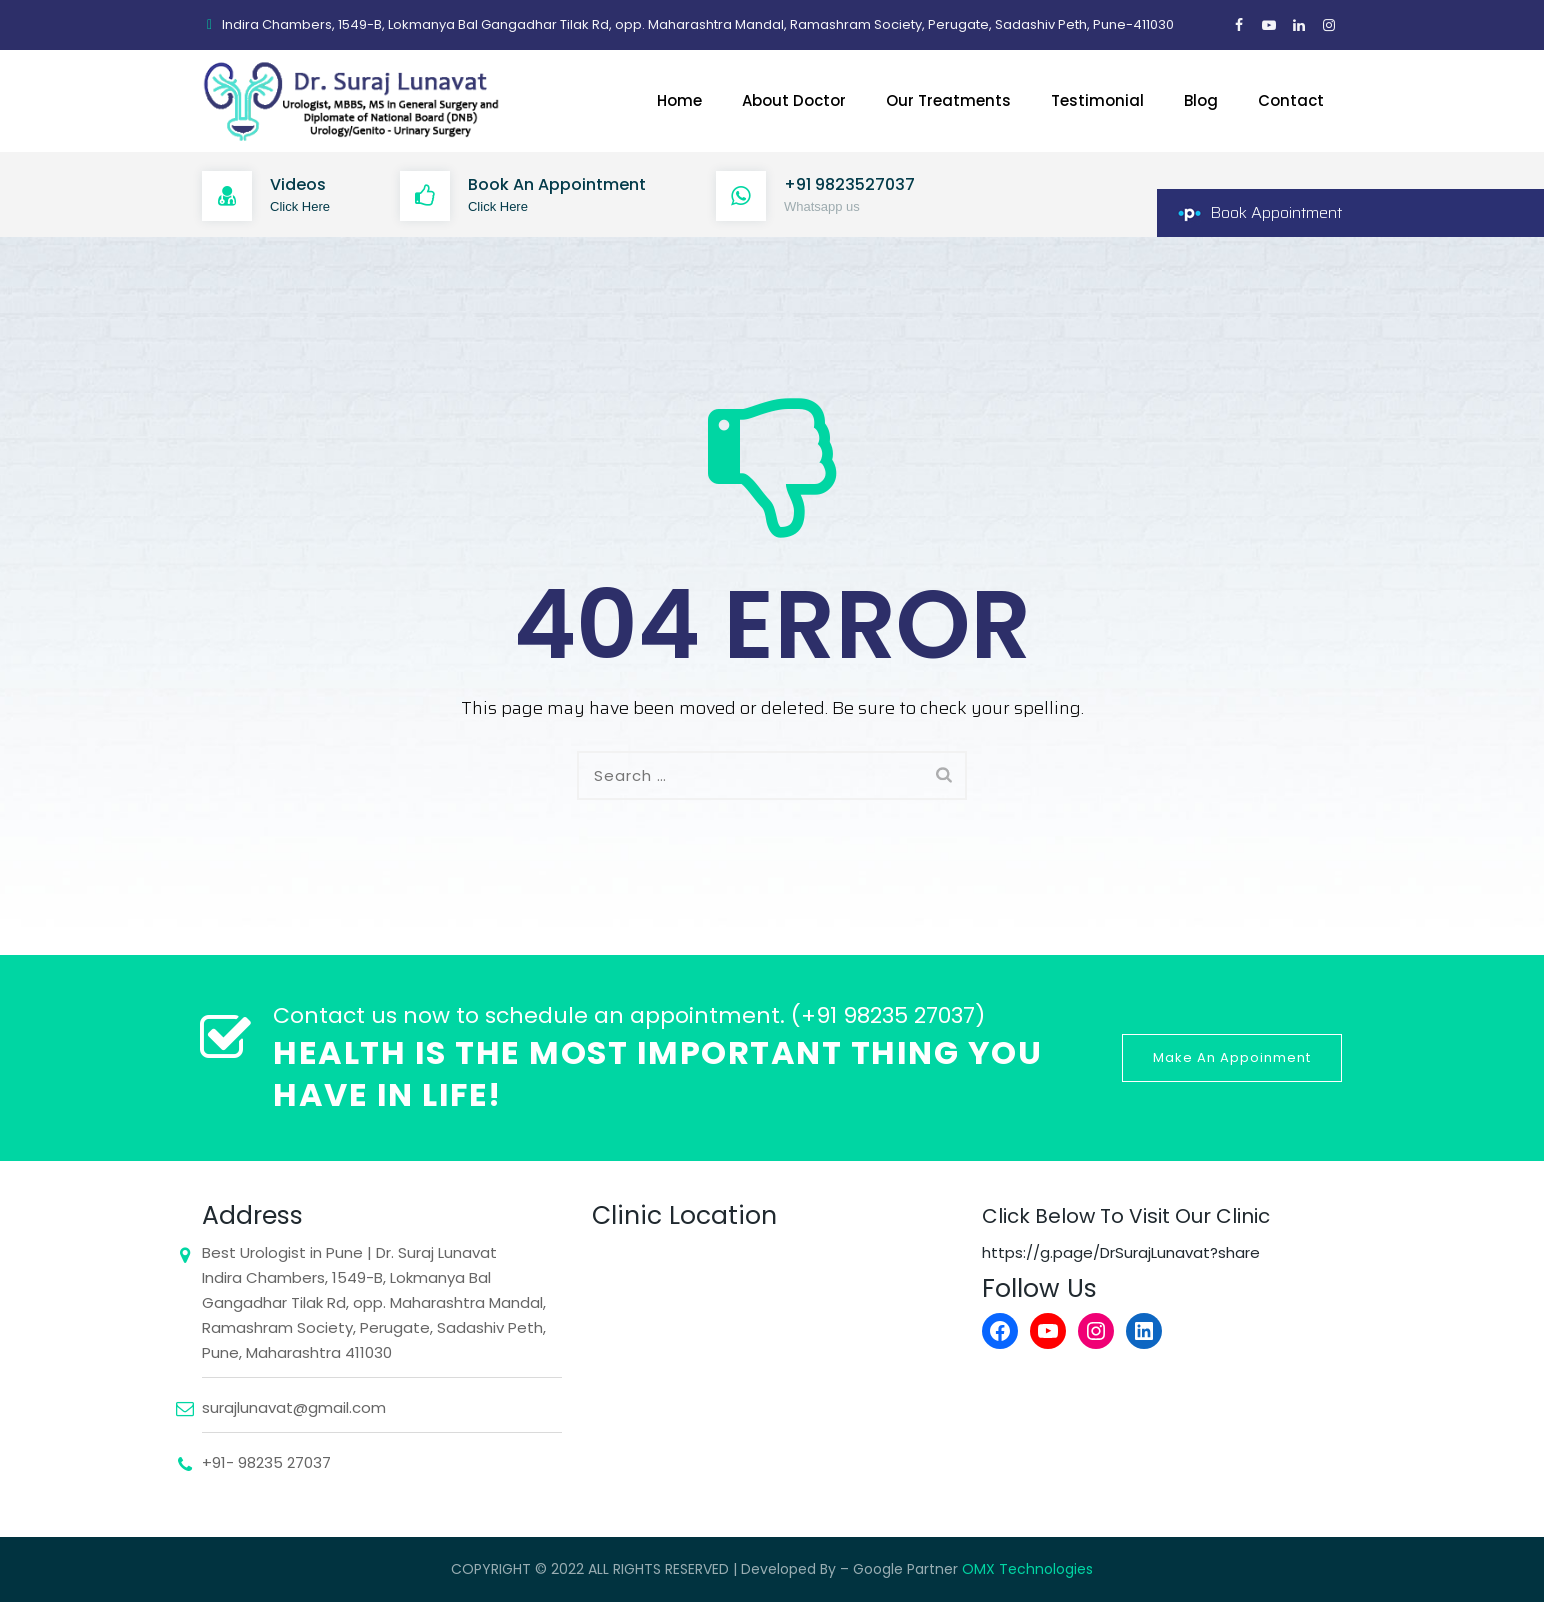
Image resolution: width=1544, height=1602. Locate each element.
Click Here (300, 206)
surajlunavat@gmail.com (294, 1407)
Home (679, 100)
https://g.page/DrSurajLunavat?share (1121, 1252)
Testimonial (1097, 100)
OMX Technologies (1027, 1569)
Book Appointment (1276, 212)
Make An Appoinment (1232, 1057)
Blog (1201, 100)
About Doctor (794, 100)
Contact (1291, 100)
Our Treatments (948, 100)
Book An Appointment (557, 184)
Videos (298, 184)
